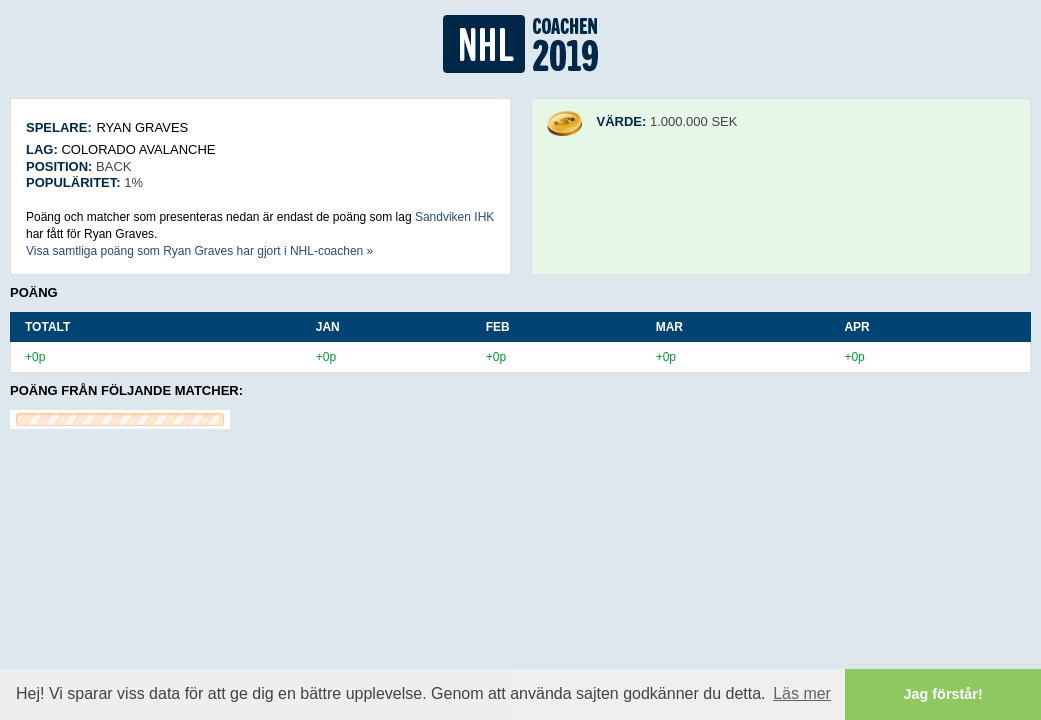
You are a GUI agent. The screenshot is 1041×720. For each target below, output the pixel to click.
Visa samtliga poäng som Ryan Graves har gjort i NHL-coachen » (199, 251)
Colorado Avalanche (138, 149)
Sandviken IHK (454, 217)
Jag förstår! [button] (943, 694)
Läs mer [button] (802, 693)
